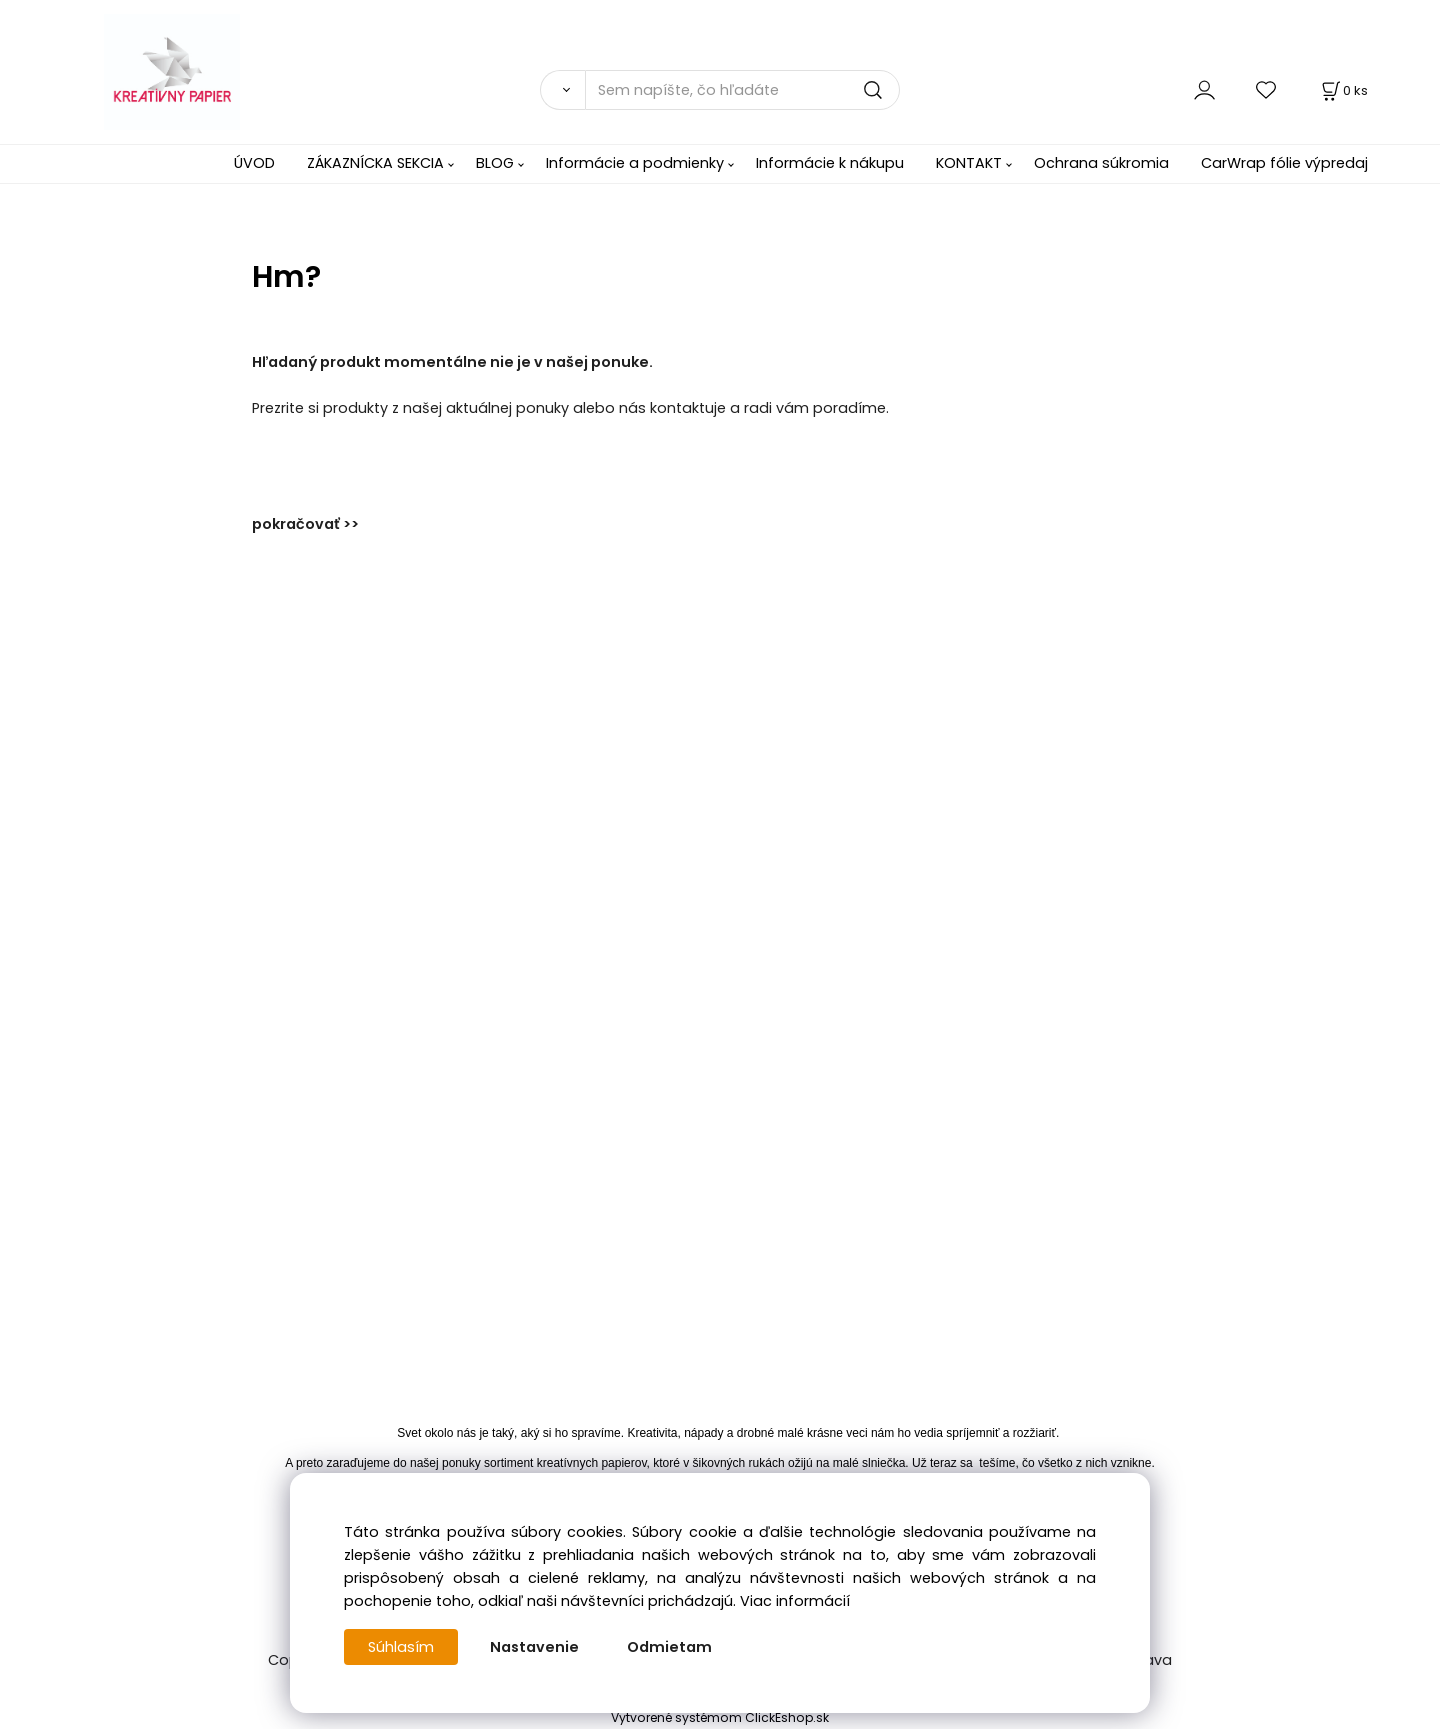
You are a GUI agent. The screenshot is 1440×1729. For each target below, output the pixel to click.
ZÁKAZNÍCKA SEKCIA (375, 163)
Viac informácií (795, 1601)
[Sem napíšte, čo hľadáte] (742, 90)
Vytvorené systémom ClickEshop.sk (720, 1717)
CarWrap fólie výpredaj (1284, 163)
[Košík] (1343, 90)
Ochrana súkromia (1101, 163)
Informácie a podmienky (635, 163)
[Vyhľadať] (562, 90)
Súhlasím (401, 1647)
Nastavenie (534, 1647)
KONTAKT (969, 163)
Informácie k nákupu (830, 163)
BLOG (495, 163)
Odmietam (669, 1647)
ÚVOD (254, 163)
